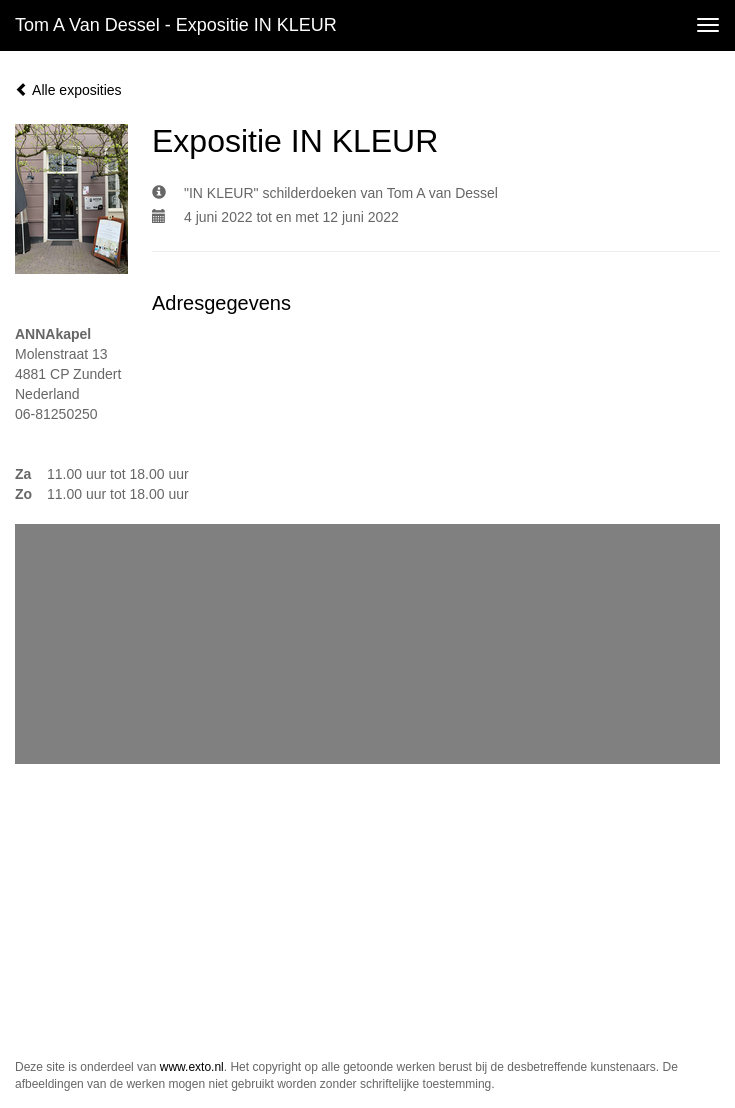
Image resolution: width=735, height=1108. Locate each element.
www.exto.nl (192, 1067)
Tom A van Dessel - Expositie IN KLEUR (176, 25)
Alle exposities (68, 90)
